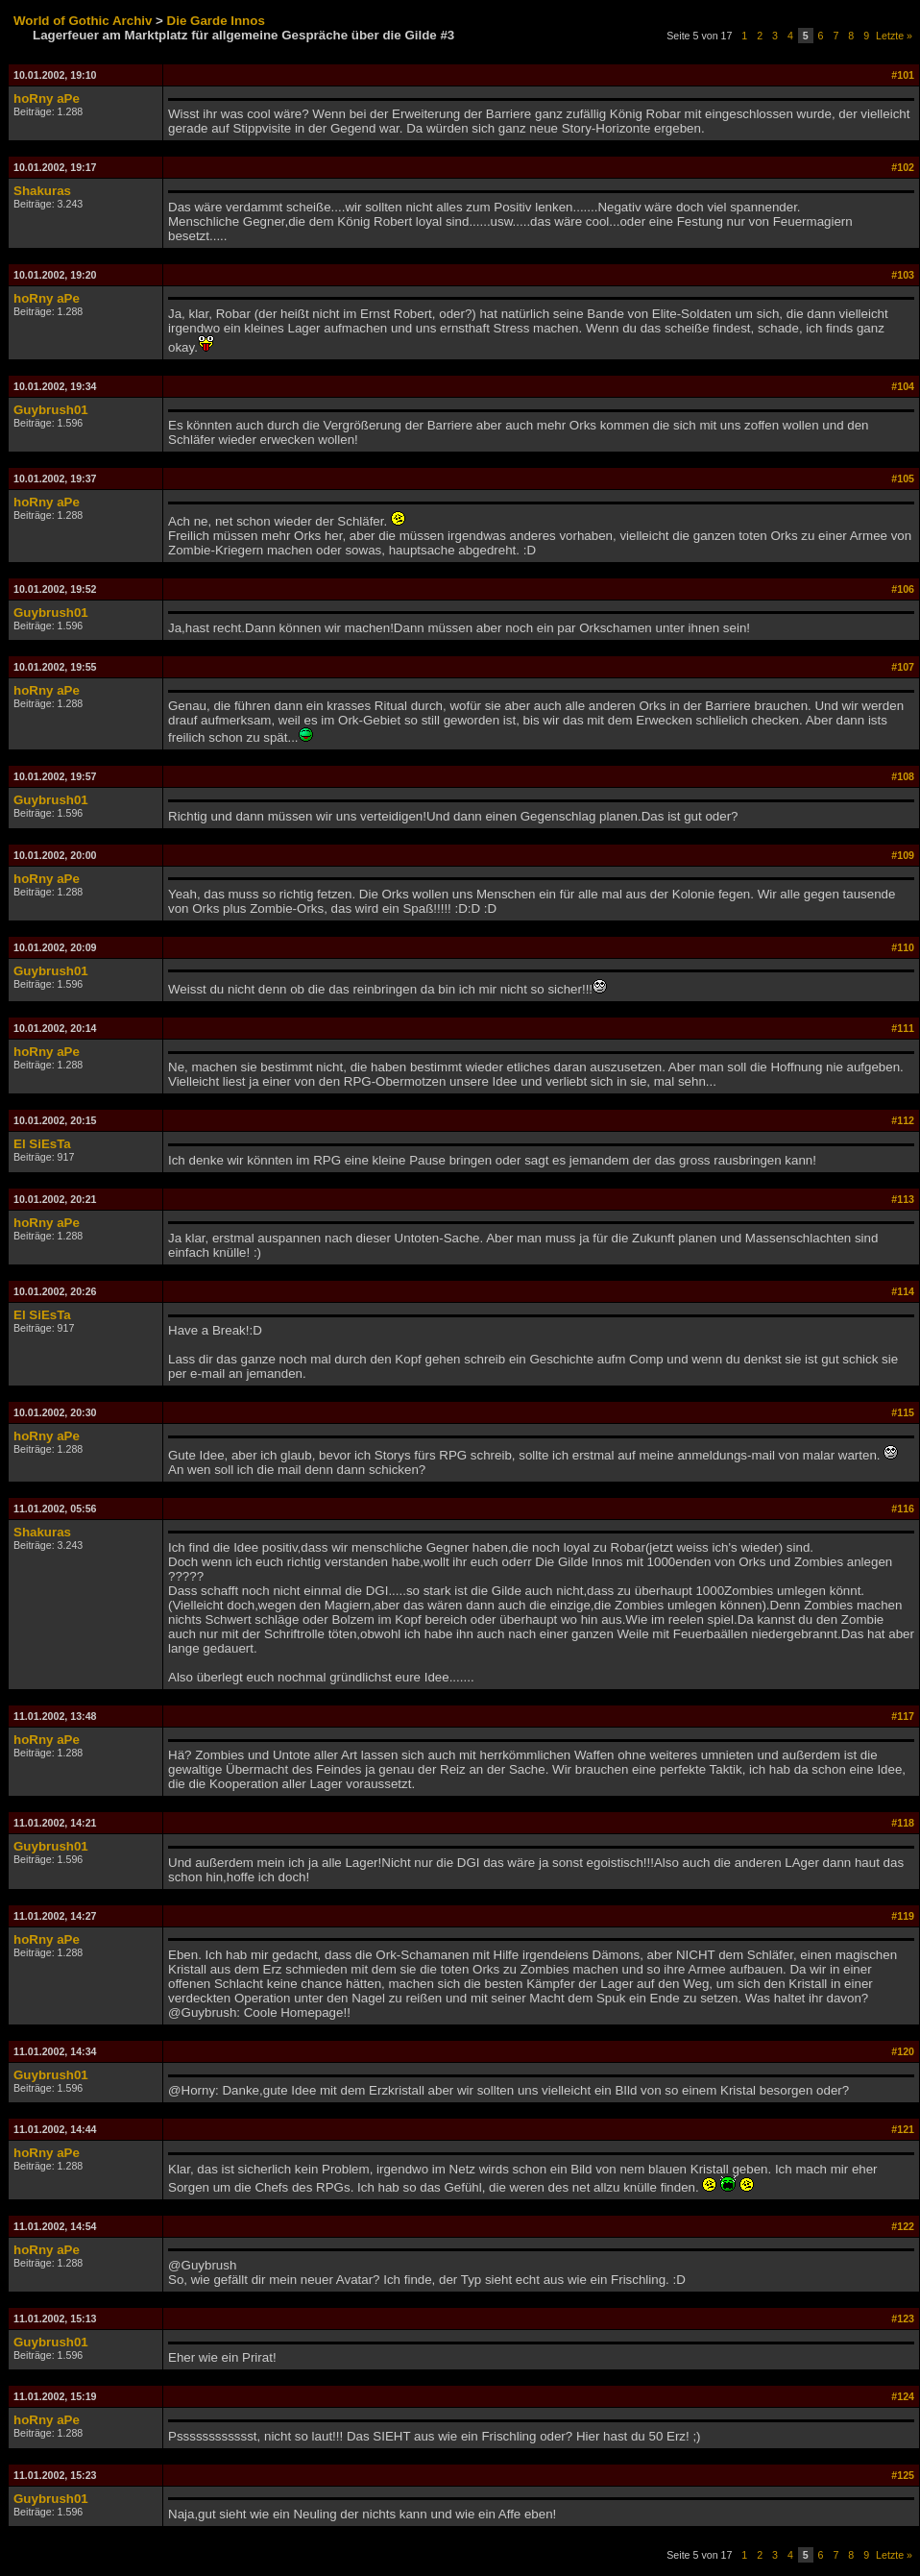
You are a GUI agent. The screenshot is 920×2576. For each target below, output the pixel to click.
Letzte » (894, 35)
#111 (902, 1028)
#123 (902, 2318)
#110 (902, 947)
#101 (902, 75)
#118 (902, 1822)
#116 (902, 1508)
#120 (902, 2051)
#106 (902, 589)
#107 (902, 667)
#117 (902, 1716)
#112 (902, 1120)
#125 (902, 2475)
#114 (902, 1291)
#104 (902, 386)
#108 (902, 776)
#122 (902, 2226)
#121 (902, 2129)
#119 (902, 1916)
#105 (902, 478)
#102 (902, 167)
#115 (902, 1412)
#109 (902, 855)
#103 (902, 275)
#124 (902, 2396)
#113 (902, 1199)
